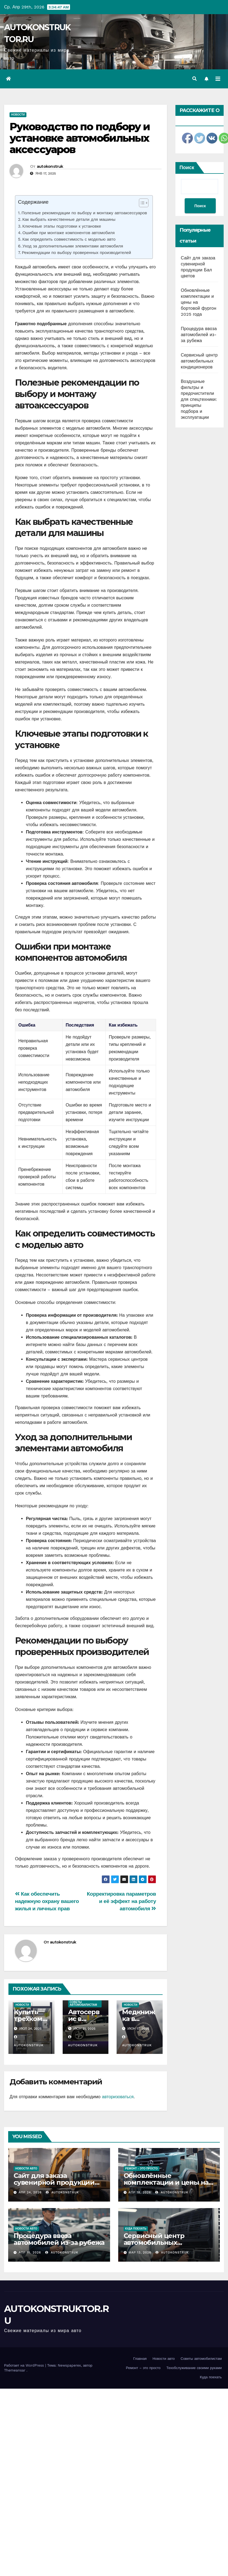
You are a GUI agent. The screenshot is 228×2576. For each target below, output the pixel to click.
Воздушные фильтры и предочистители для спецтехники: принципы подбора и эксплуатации (199, 399)
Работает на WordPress (24, 2365)
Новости (18, 114)
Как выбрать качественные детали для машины (68, 219)
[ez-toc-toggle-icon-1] (141, 204)
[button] (194, 78)
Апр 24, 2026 (30, 2192)
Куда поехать (136, 2228)
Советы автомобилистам (83, 2003)
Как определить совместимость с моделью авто (68, 239)
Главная (140, 2359)
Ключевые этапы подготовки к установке (61, 226)
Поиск (187, 167)
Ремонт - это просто (141, 2168)
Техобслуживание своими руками (194, 2368)
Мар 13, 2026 (140, 2252)
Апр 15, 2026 (30, 2252)
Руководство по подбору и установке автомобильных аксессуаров (80, 138)
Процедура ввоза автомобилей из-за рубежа (199, 334)
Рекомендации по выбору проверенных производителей (76, 252)
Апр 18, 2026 (140, 2192)
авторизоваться (117, 2096)
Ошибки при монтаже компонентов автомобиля (68, 232)
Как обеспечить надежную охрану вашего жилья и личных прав (47, 1901)
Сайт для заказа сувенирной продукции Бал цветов (54, 2182)
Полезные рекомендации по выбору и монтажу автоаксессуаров (84, 212)
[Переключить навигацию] (218, 79)
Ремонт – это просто (143, 2368)
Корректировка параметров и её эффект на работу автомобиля (121, 1901)
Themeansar (14, 2370)
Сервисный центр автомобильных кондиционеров (199, 361)
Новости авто (26, 2168)
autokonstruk (50, 166)
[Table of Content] (143, 203)
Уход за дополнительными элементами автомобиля (72, 246)
